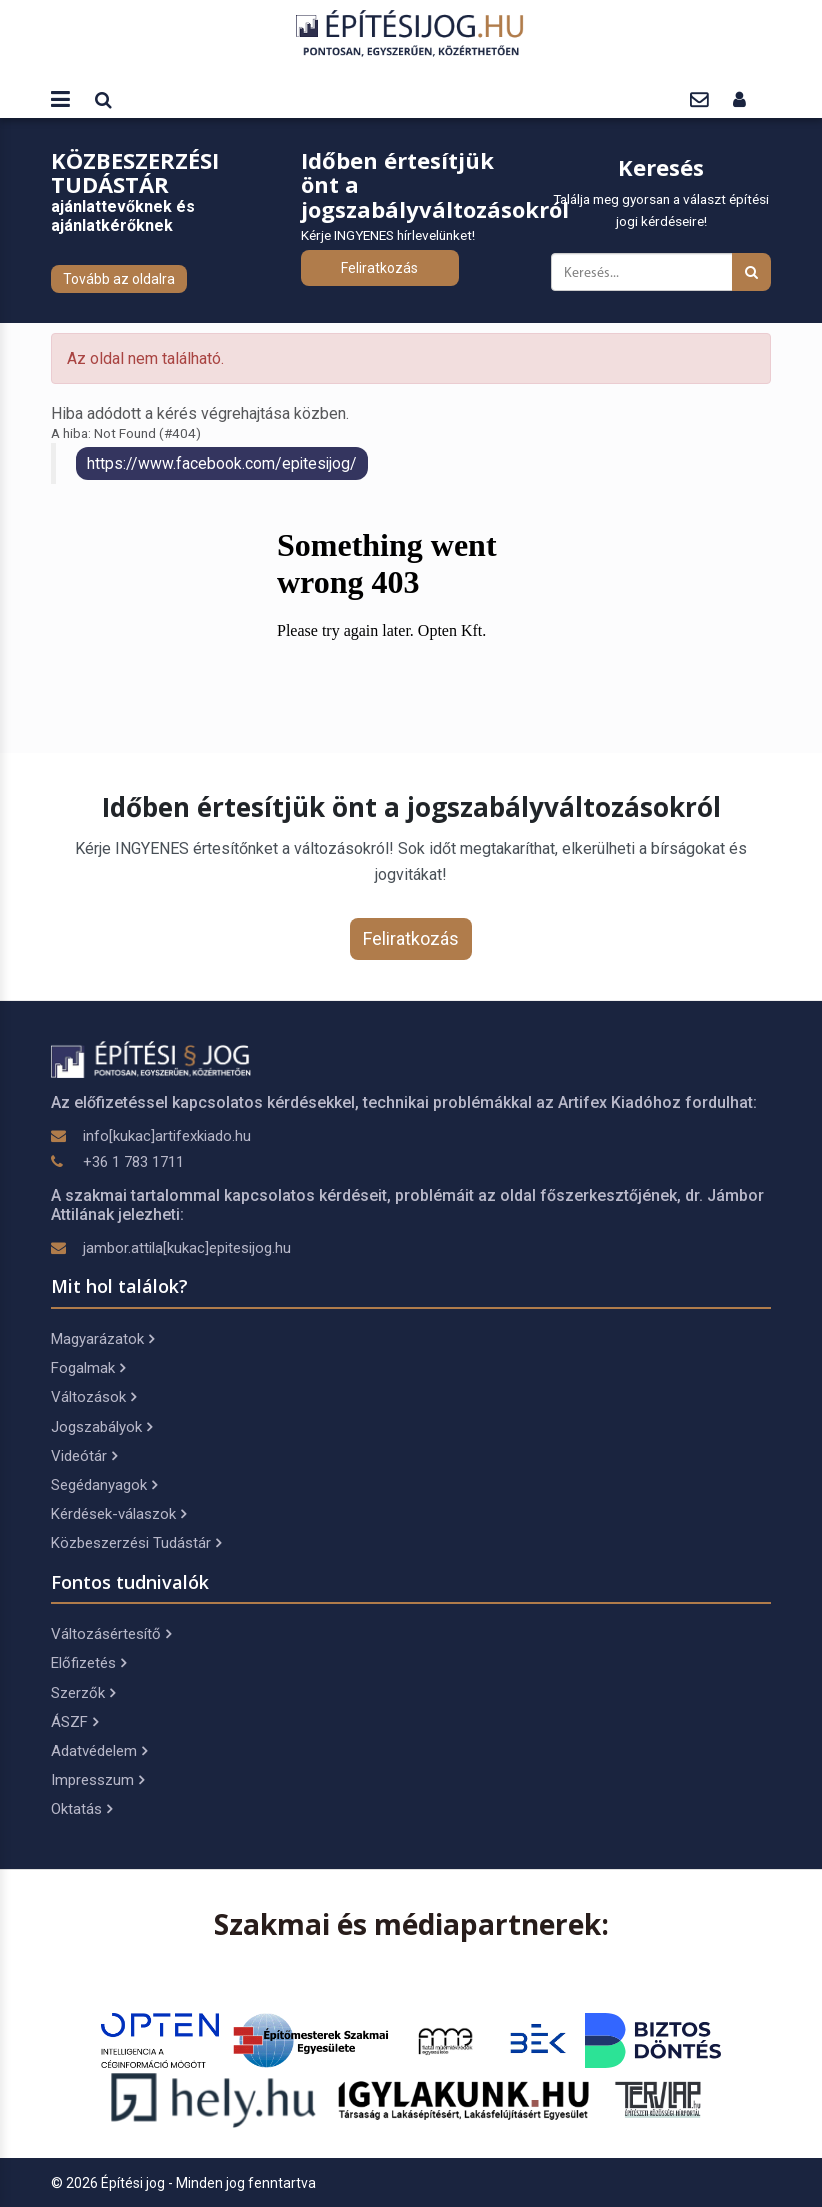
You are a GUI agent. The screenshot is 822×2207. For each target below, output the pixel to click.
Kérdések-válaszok (118, 1514)
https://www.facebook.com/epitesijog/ (222, 463)
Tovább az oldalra (119, 279)
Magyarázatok (102, 1339)
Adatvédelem (99, 1751)
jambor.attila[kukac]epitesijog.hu (187, 1248)
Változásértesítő (111, 1634)
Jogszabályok (101, 1427)
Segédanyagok (104, 1485)
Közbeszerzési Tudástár (136, 1543)
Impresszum (97, 1780)
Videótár (84, 1456)
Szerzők (83, 1693)
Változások (93, 1397)
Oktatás (81, 1809)
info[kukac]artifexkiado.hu (167, 1136)
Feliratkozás (379, 268)
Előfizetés (88, 1663)
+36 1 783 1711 (133, 1162)
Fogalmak (88, 1368)
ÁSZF (74, 1722)
